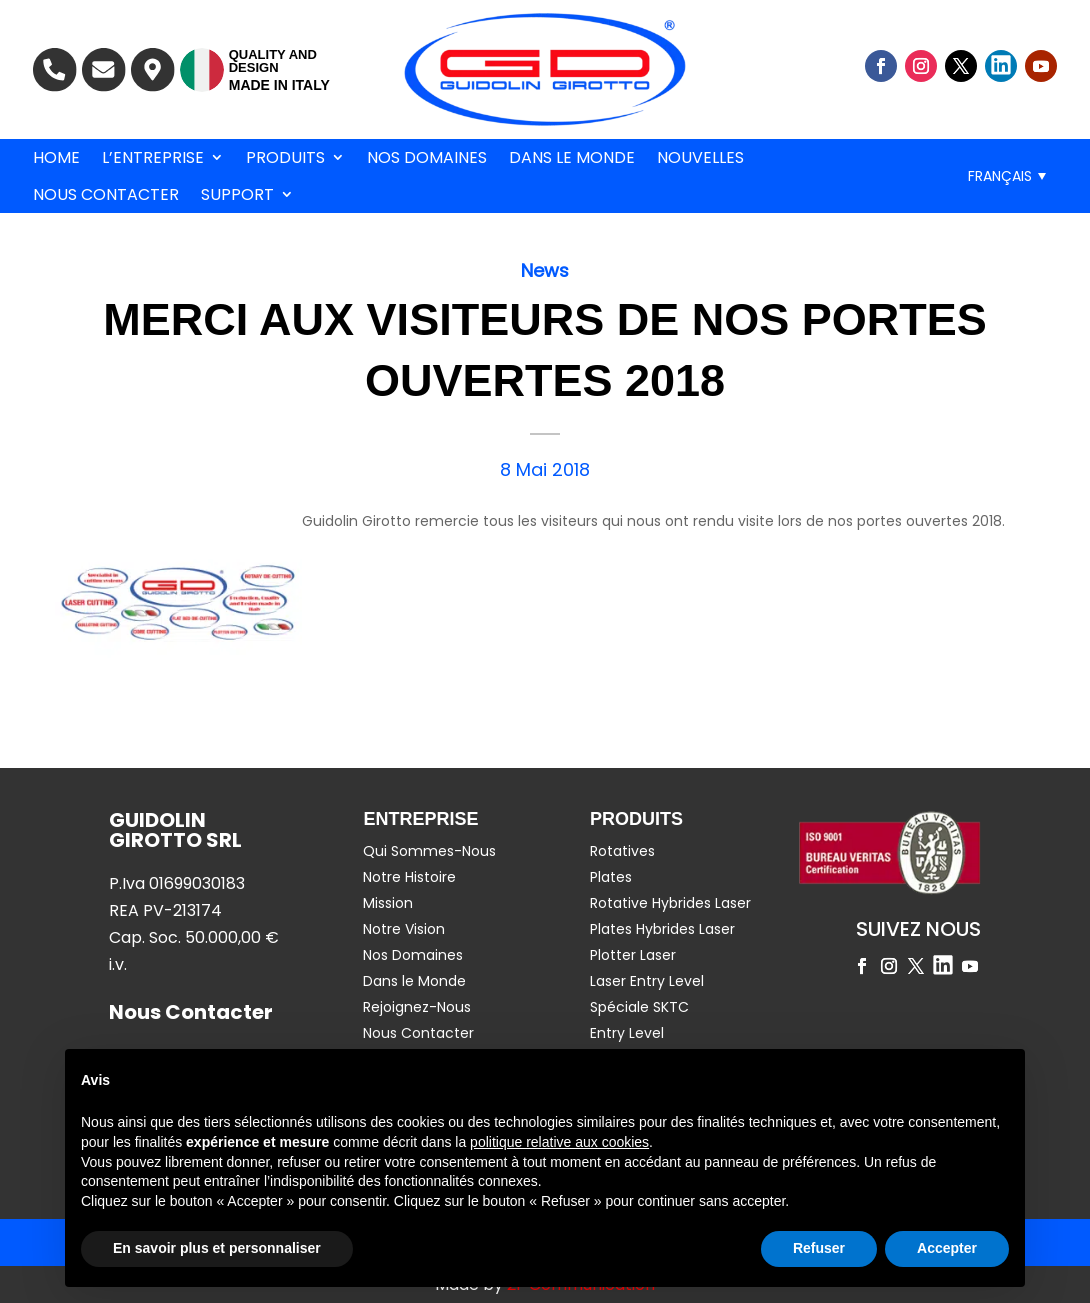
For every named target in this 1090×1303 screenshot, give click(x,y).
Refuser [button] (819, 1248)
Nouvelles (700, 158)
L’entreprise (153, 158)
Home (56, 158)
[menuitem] (1007, 175)
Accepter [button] (947, 1248)
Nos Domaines (427, 158)
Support (237, 195)
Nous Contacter (106, 195)
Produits (285, 158)
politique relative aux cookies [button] (559, 1142)
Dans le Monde (572, 158)
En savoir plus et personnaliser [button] (217, 1248)
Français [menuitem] (1000, 176)
